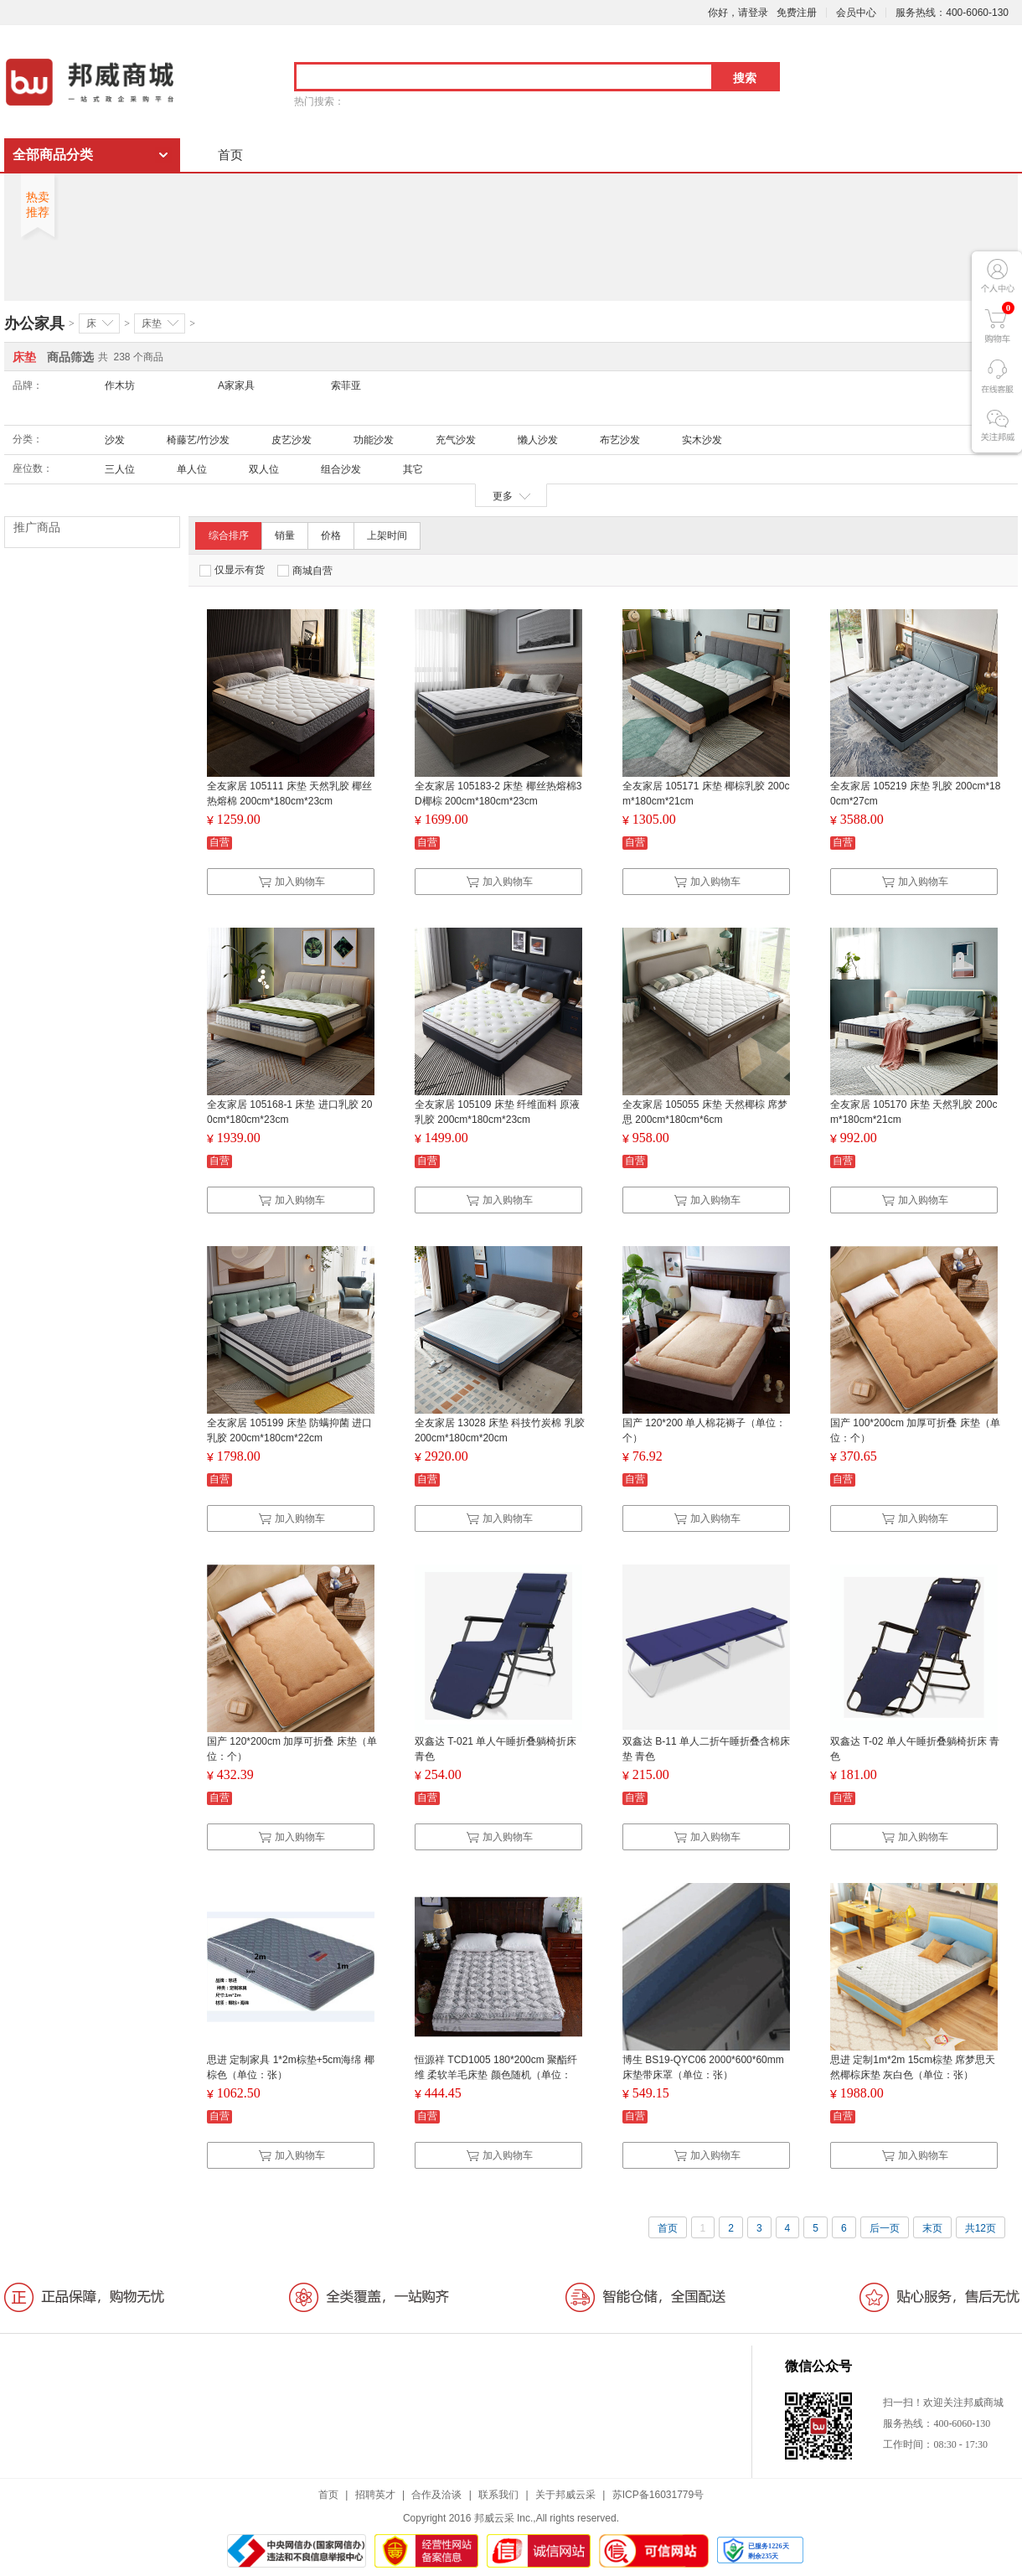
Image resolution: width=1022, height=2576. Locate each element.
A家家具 (236, 385)
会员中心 (856, 12)
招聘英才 (375, 2495)
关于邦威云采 (565, 2495)
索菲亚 (346, 385)
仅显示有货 (232, 570)
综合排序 (229, 535)
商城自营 (305, 571)
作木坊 (120, 385)
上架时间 (387, 535)
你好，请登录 (738, 12)
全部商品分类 (53, 154)
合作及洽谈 (436, 2495)
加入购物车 (291, 882)
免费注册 (797, 12)
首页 (230, 154)
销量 (285, 535)
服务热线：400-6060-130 (952, 12)
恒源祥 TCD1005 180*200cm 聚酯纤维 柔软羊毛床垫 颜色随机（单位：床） (496, 2075)
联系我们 (498, 2495)
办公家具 (34, 323)
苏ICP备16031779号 (658, 2495)
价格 (331, 535)
